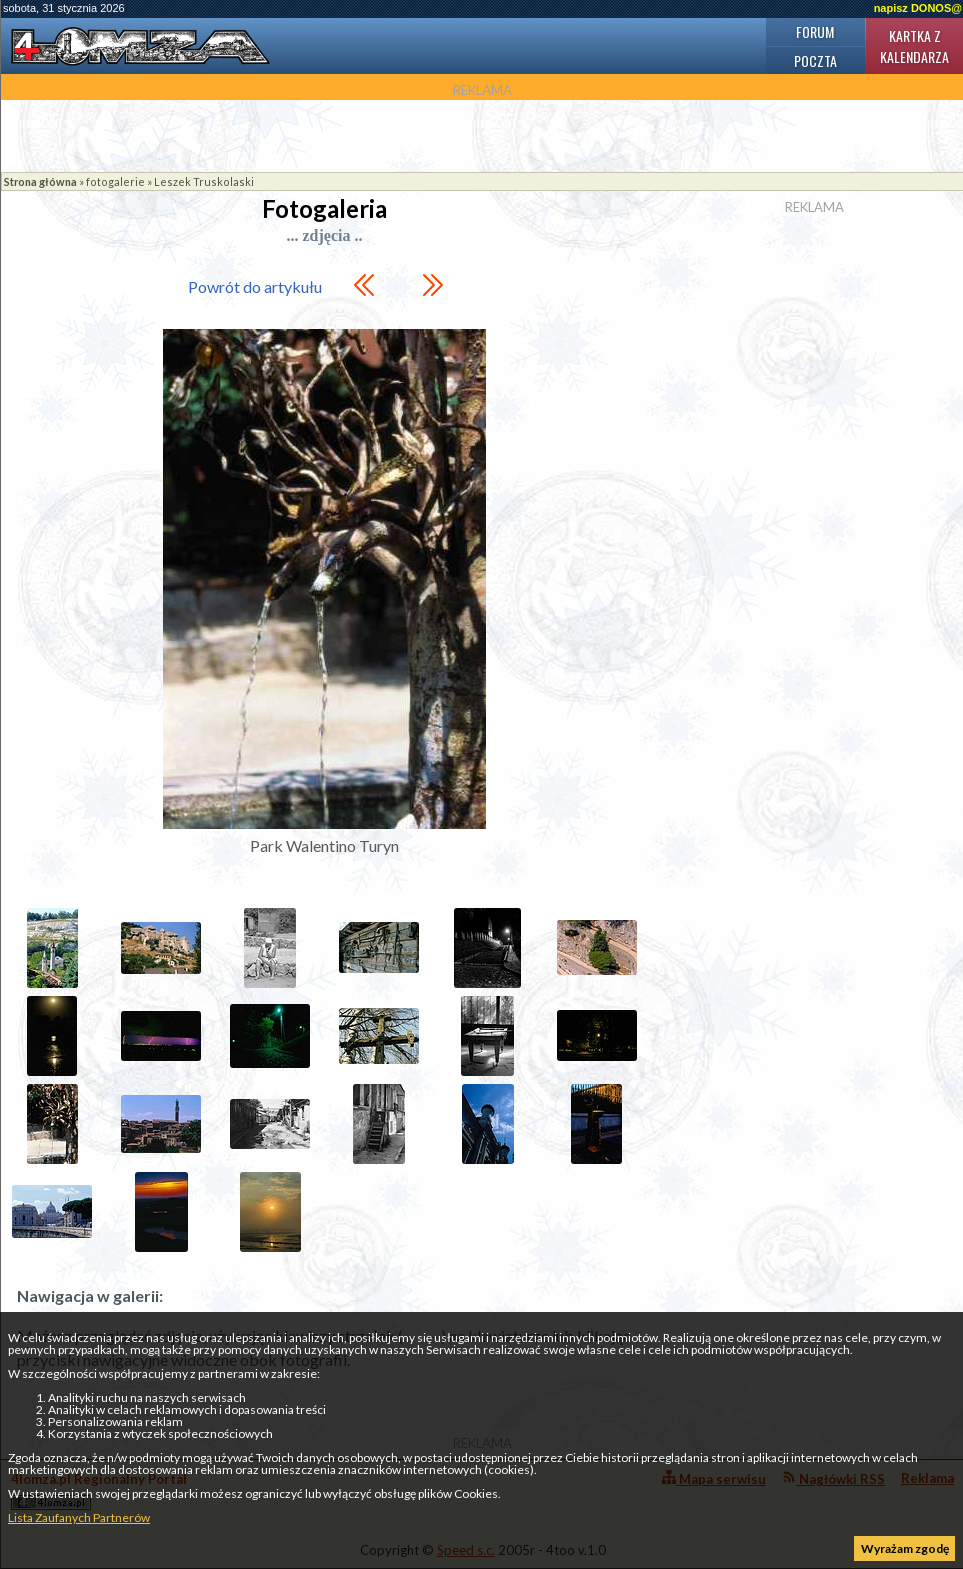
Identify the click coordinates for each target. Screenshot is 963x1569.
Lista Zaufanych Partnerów (79, 1517)
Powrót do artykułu (255, 286)
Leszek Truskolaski (204, 181)
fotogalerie (115, 181)
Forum (815, 31)
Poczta (815, 60)
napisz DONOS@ (918, 8)
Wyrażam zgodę (905, 1548)
